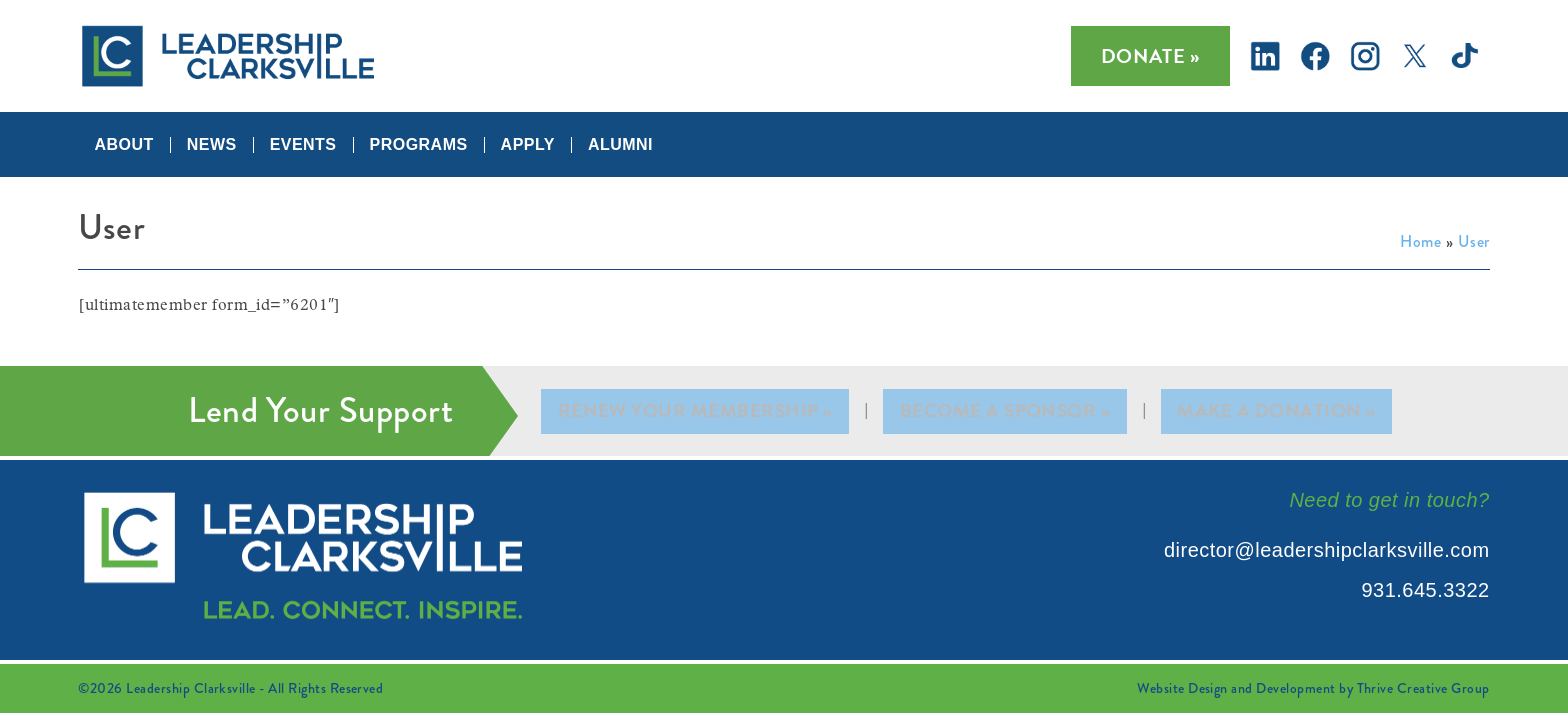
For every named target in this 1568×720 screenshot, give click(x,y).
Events (303, 145)
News (212, 145)
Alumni (620, 145)
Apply (528, 145)
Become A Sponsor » (1007, 411)
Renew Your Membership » (697, 411)
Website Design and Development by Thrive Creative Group (1313, 688)
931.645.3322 (1425, 590)
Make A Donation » (1276, 411)
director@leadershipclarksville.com (1327, 550)
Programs (419, 145)
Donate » (1150, 56)
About (123, 145)
